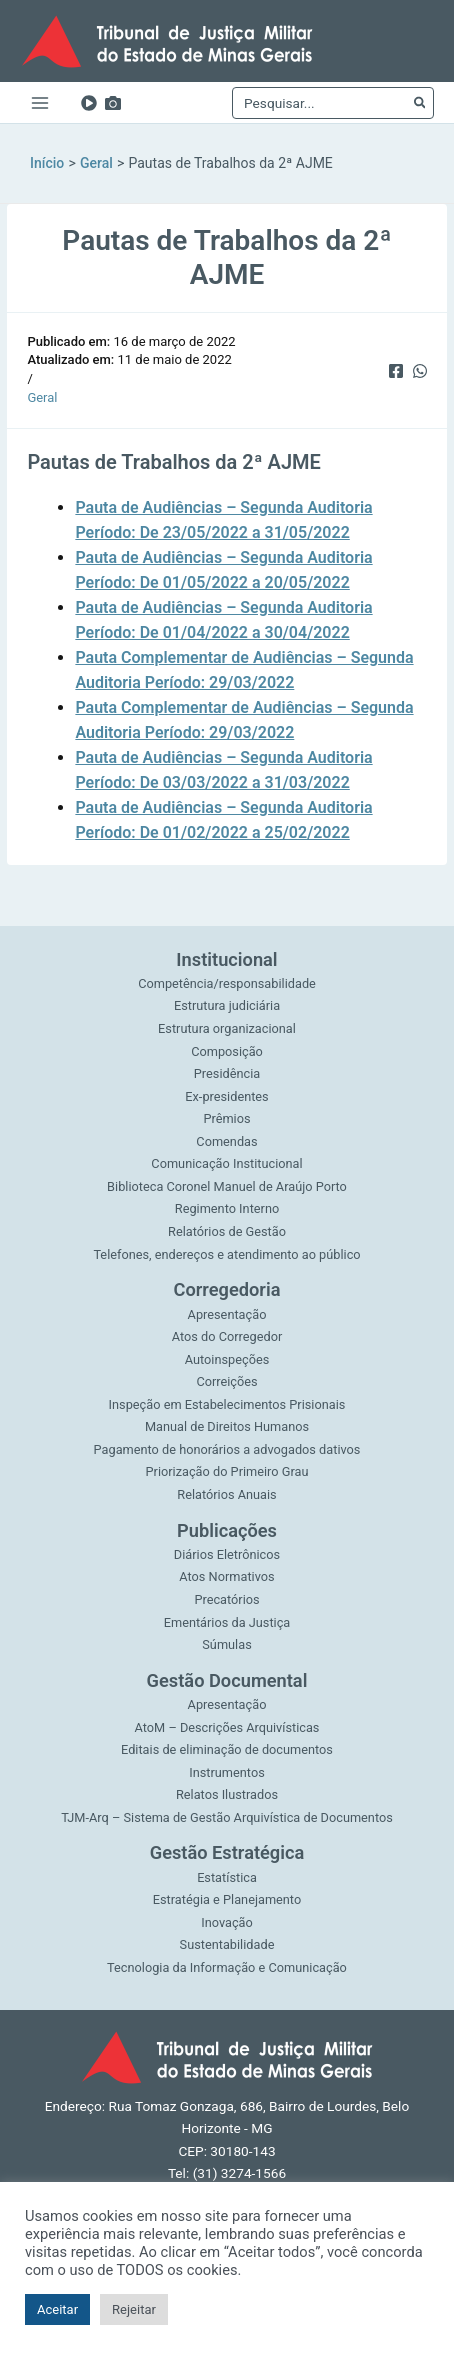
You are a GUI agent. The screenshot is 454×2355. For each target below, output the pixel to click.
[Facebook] (396, 369)
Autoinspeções (227, 1359)
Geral (42, 397)
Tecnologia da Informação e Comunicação (227, 1967)
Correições (226, 1381)
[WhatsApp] (420, 369)
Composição (227, 1051)
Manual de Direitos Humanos (227, 1426)
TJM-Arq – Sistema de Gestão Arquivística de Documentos (227, 1817)
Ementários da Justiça (227, 1622)
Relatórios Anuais (226, 1494)
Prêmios (226, 1118)
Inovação (227, 1922)
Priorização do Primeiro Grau (227, 1471)
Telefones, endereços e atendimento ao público (226, 1254)
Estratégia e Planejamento (227, 1899)
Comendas (226, 1141)
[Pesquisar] (419, 103)
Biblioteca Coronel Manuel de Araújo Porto (227, 1186)
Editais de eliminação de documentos (227, 1749)
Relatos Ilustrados (227, 1794)
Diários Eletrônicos (227, 1554)
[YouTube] (89, 103)
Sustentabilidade (227, 1944)
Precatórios (226, 1599)
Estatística (227, 1877)
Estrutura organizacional (227, 1028)
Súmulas (226, 1644)
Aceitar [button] (57, 2309)
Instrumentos (227, 1772)
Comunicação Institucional (226, 1163)
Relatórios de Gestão (227, 1231)
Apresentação (227, 1314)
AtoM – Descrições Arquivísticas (227, 1727)
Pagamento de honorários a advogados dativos (227, 1449)
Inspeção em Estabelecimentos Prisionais (227, 1404)
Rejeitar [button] (134, 2309)
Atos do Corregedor (227, 1336)
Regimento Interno (227, 1208)
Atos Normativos (226, 1576)
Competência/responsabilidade (227, 983)
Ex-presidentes (226, 1096)
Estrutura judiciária (227, 1005)
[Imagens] (113, 103)
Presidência (227, 1073)
